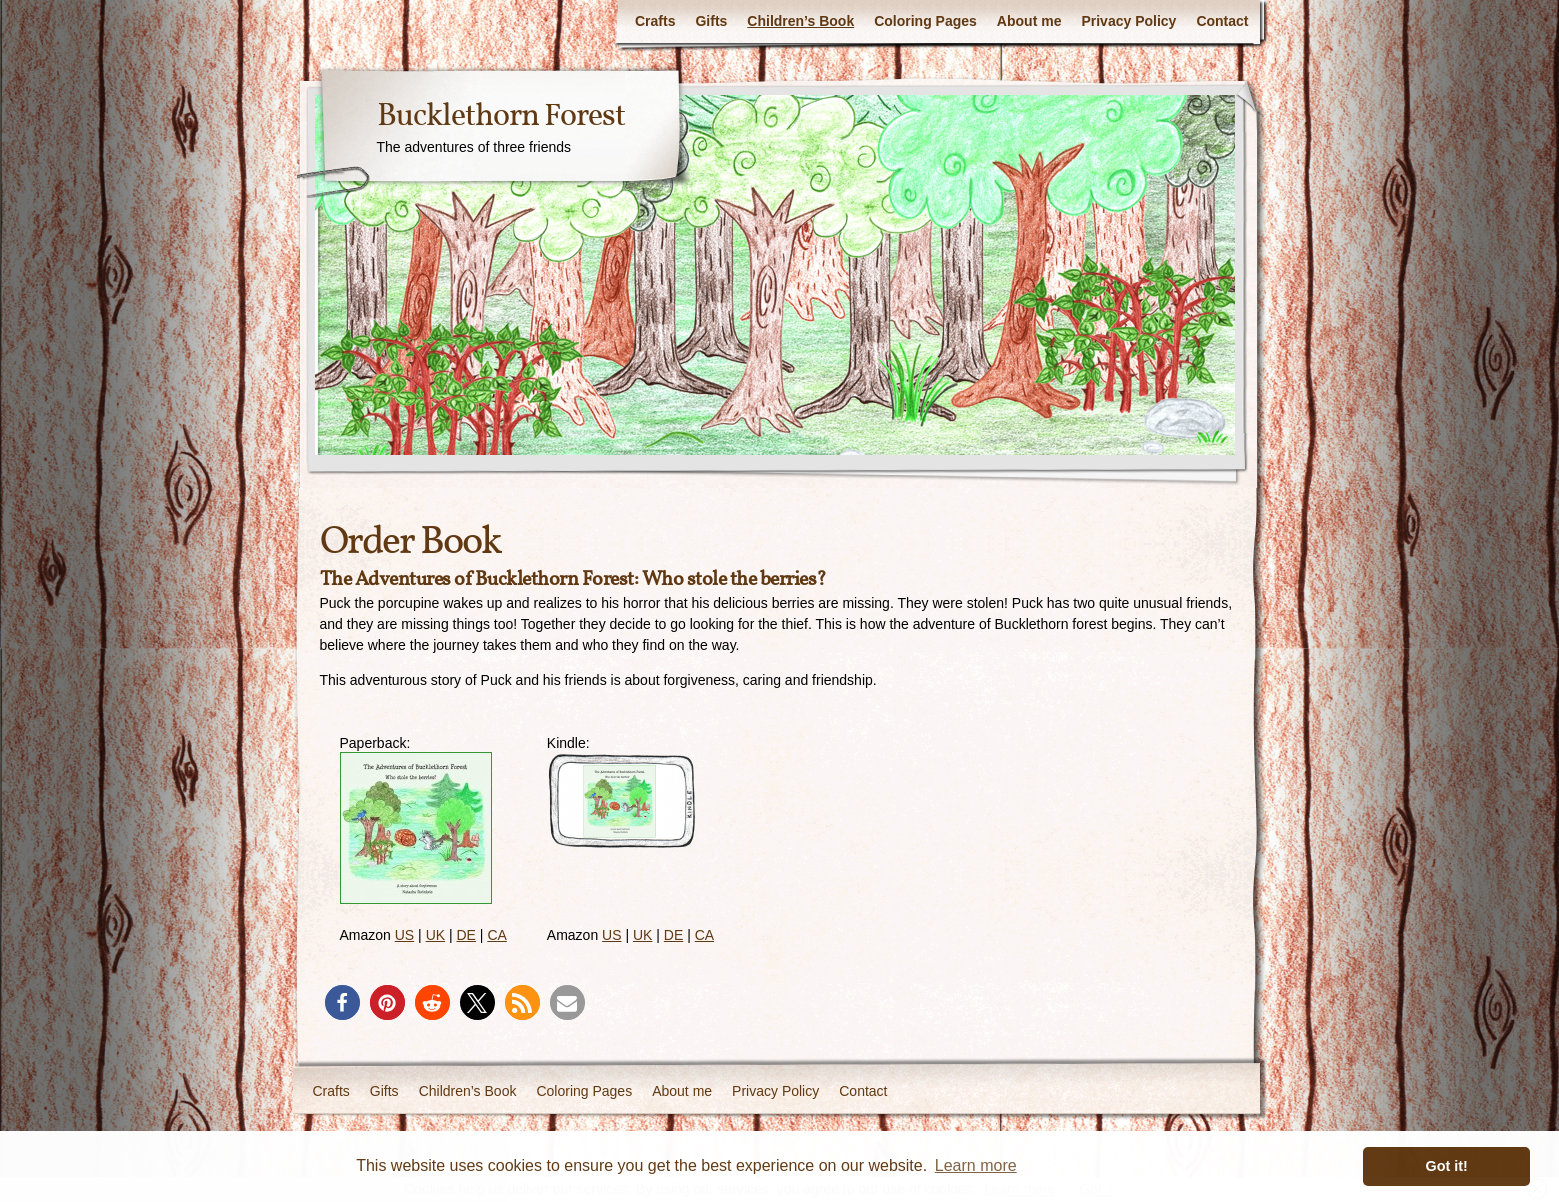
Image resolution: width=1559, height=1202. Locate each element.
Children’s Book (800, 21)
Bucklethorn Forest (501, 117)
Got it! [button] (1447, 1166)
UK (435, 935)
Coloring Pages (925, 21)
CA (496, 935)
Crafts (655, 21)
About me (1029, 21)
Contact (1222, 21)
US (404, 935)
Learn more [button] (976, 1165)
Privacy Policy (1128, 21)
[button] (342, 1002)
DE (466, 935)
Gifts (711, 21)
